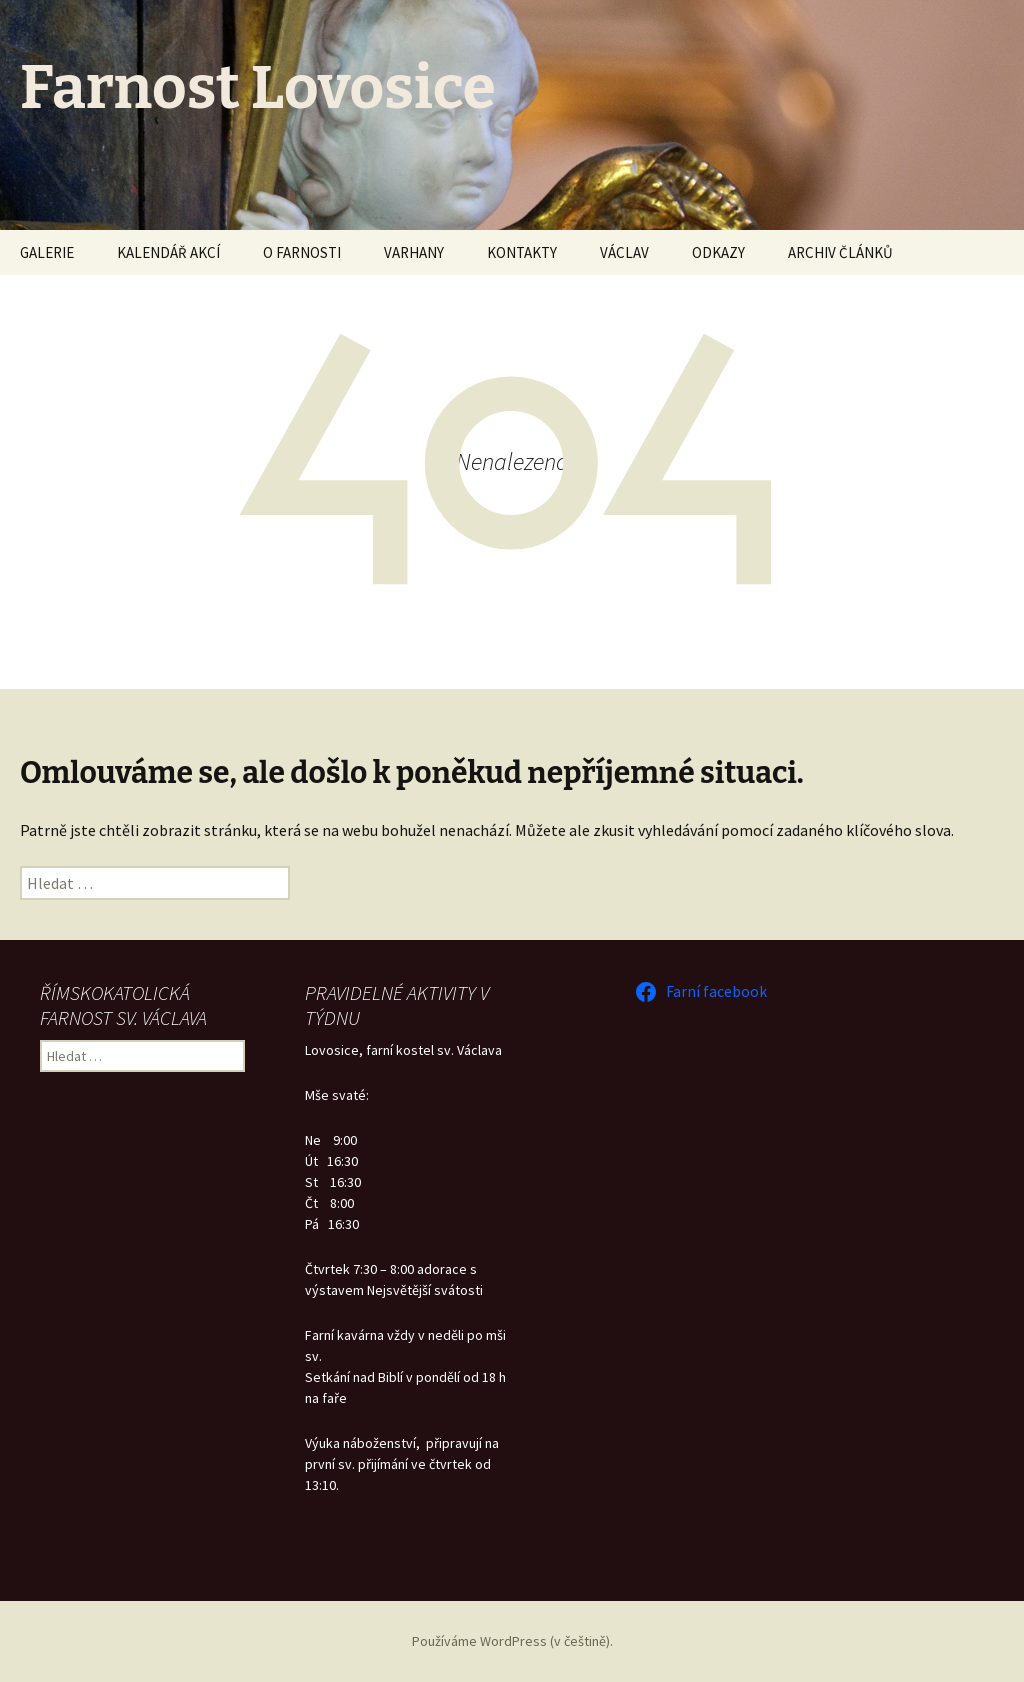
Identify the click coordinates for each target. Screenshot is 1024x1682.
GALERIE (47, 252)
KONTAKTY (522, 252)
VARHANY (414, 252)
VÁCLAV (624, 252)
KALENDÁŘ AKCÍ (168, 252)
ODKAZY (718, 252)
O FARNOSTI (302, 252)
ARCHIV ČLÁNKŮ (840, 252)
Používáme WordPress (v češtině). (512, 1641)
